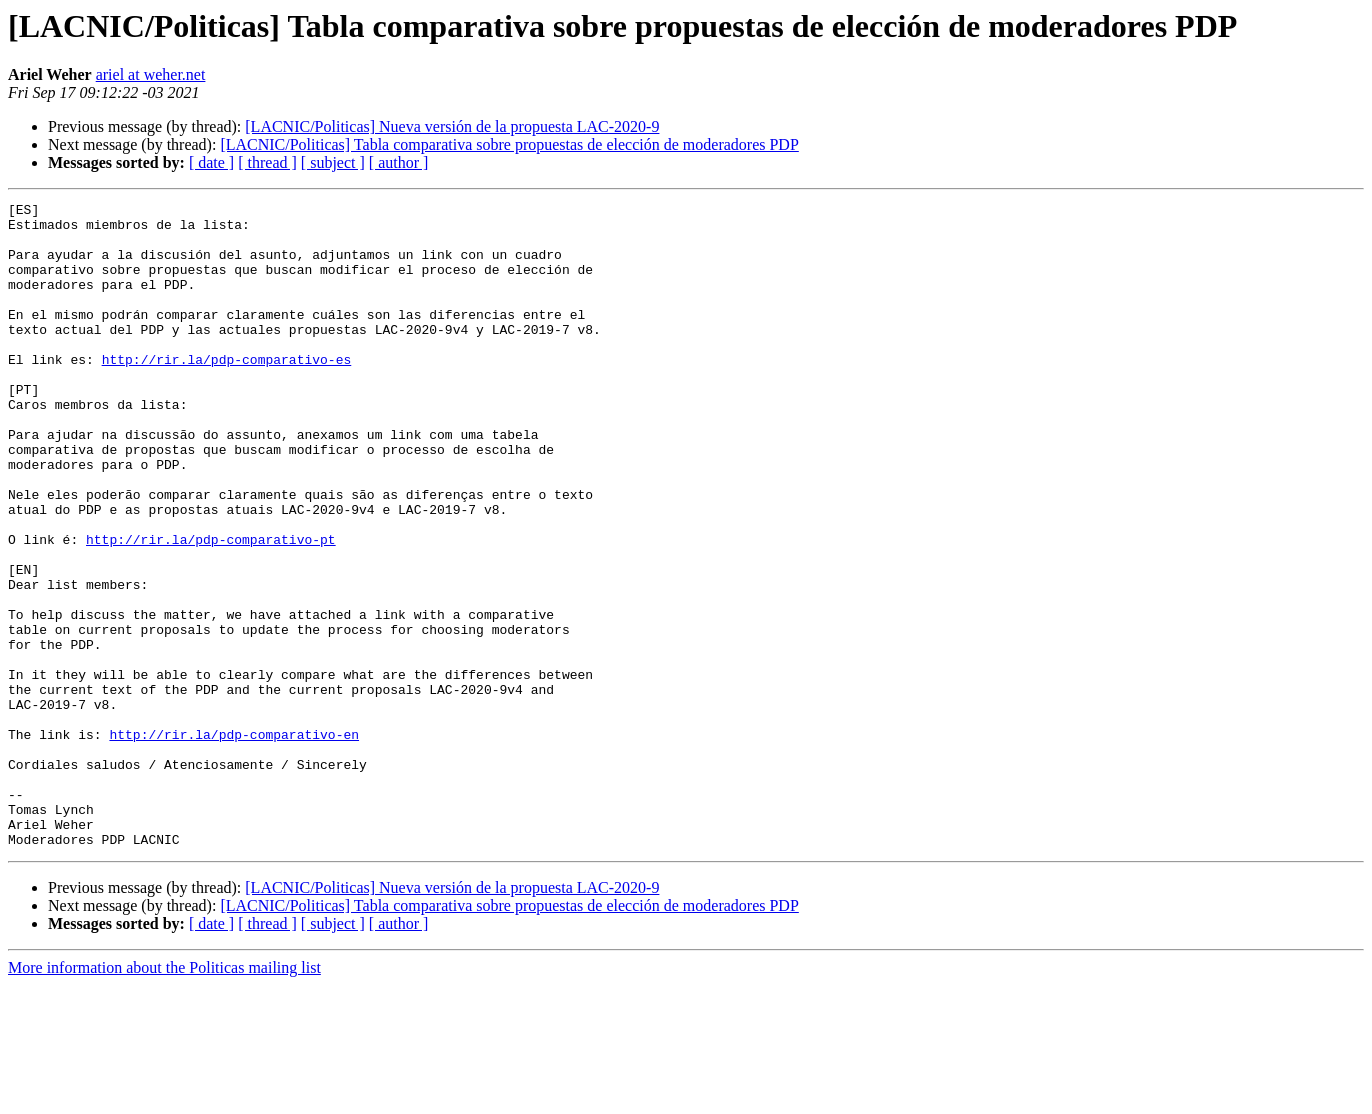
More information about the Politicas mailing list (164, 1096)
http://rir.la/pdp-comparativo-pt (211, 608)
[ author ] (399, 162)
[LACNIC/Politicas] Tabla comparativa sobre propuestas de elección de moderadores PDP (509, 144)
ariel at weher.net (151, 74)
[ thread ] (267, 162)
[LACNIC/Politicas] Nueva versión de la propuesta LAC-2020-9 (452, 126)
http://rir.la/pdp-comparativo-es (227, 392)
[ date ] (211, 162)
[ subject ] (333, 162)
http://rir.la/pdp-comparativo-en (234, 842)
